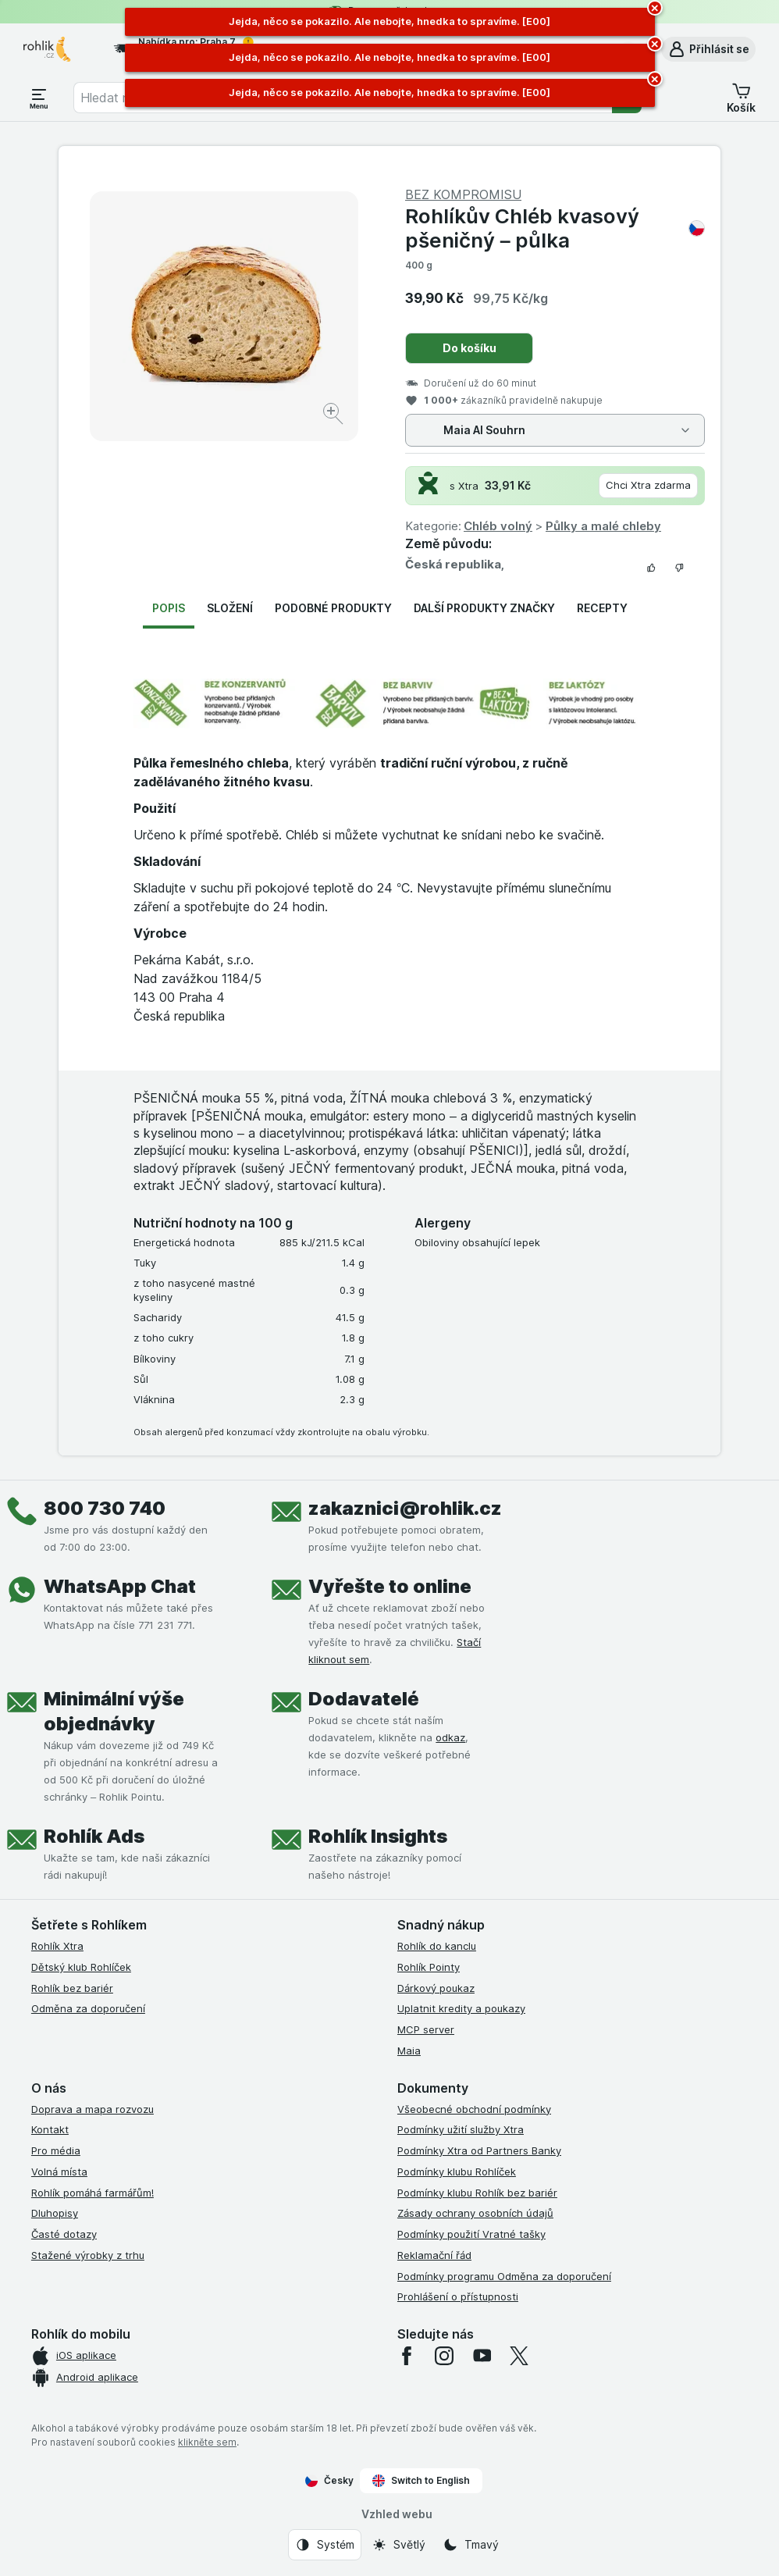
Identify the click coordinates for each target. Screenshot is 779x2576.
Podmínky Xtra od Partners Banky (479, 2150)
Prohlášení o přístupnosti (457, 2296)
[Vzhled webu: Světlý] (398, 2544)
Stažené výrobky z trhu (87, 2255)
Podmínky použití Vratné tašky (471, 2234)
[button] (708, 49)
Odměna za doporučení (88, 2008)
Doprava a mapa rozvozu (92, 2109)
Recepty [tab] (602, 608)
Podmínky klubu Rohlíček (456, 2171)
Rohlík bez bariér (72, 1988)
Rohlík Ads (94, 1836)
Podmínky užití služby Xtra (460, 2129)
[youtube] (481, 2355)
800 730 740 (104, 1508)
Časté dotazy (64, 2234)
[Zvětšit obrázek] (334, 416)
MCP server (425, 2029)
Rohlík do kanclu (436, 1946)
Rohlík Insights (377, 1836)
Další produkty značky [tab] (484, 608)
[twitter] (519, 2355)
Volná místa (59, 2171)
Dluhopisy (54, 2213)
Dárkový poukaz (436, 1988)
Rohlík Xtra (57, 1946)
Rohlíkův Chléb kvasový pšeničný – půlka (555, 228)
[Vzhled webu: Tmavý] (471, 2544)
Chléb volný (498, 525)
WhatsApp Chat (120, 1586)
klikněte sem (207, 2442)
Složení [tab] (230, 608)
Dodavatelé (363, 1698)
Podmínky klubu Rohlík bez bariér (477, 2192)
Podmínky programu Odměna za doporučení (504, 2276)
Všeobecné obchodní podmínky (474, 2109)
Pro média (55, 2150)
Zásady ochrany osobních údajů (475, 2213)
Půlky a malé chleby (603, 525)
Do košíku (469, 348)
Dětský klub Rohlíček (81, 1967)
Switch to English (421, 2480)
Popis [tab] (168, 608)
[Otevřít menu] (39, 97)
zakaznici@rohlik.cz (405, 1508)
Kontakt (50, 2129)
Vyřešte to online (389, 1586)
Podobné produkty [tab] (333, 608)
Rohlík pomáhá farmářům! (92, 2192)
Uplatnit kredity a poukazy (461, 2008)
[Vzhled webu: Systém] (324, 2544)
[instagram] (444, 2355)
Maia (409, 2050)
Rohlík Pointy (428, 1967)
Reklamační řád (434, 2255)
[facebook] (406, 2355)
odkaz (450, 1737)
